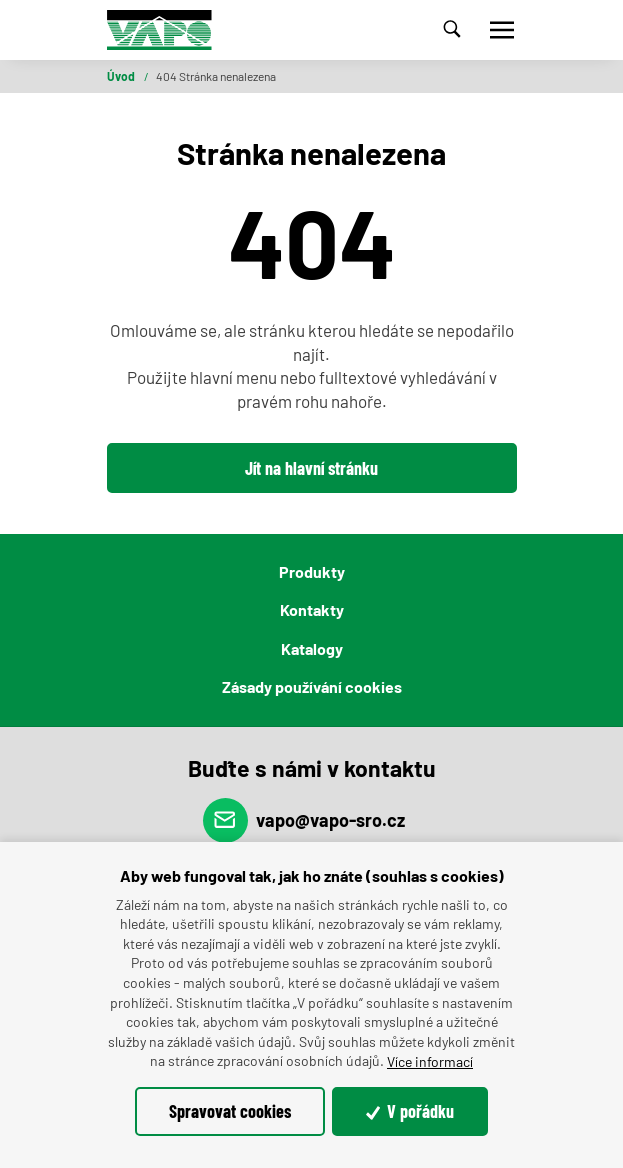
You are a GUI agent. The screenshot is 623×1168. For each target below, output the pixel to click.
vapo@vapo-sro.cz (304, 820)
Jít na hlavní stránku (311, 468)
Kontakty (312, 609)
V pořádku (410, 1111)
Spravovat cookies (230, 1111)
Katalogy (312, 648)
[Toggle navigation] (502, 30)
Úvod (122, 76)
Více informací (430, 1061)
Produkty (312, 571)
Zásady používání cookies (312, 686)
